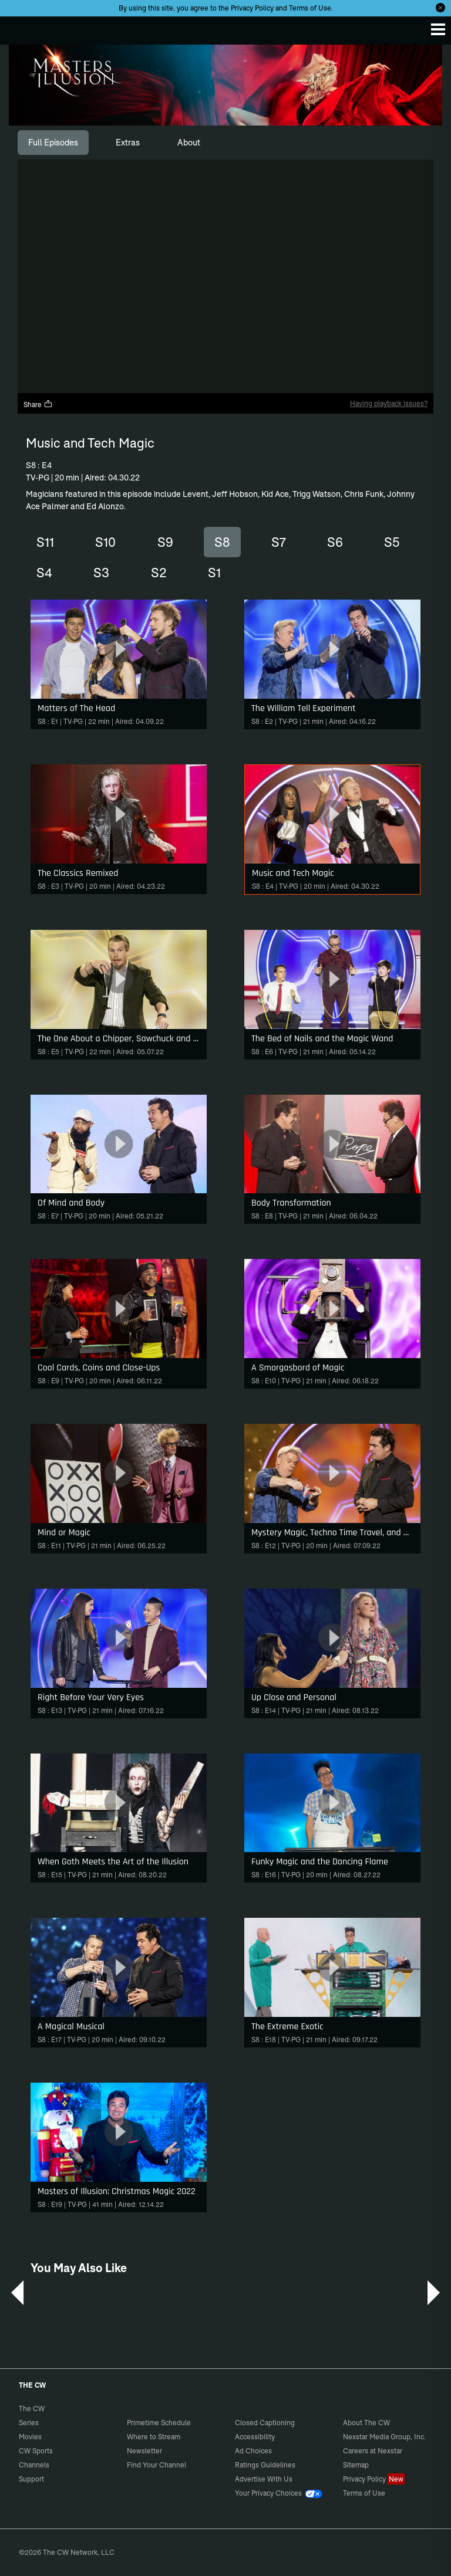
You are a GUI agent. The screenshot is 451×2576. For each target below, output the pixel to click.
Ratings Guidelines (265, 2464)
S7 (278, 542)
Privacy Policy (252, 8)
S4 (44, 572)
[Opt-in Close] (440, 7)
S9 (165, 542)
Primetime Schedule (159, 2422)
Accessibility (255, 2436)
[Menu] (438, 29)
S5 (391, 542)
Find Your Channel (156, 2464)
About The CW (366, 2422)
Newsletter (144, 2450)
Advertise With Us (263, 2479)
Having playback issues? (389, 403)
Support (31, 2479)
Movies (30, 2436)
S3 (101, 572)
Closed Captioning (265, 2422)
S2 (159, 572)
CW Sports (36, 2450)
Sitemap (356, 2464)
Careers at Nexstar (372, 2450)
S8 (222, 542)
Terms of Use (310, 8)
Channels (34, 2464)
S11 (45, 542)
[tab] (53, 142)
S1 (214, 572)
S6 (335, 542)
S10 (105, 542)
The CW (20, 27)
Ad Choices (253, 2450)
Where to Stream (153, 2436)
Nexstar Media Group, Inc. (384, 2436)
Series (29, 2422)
